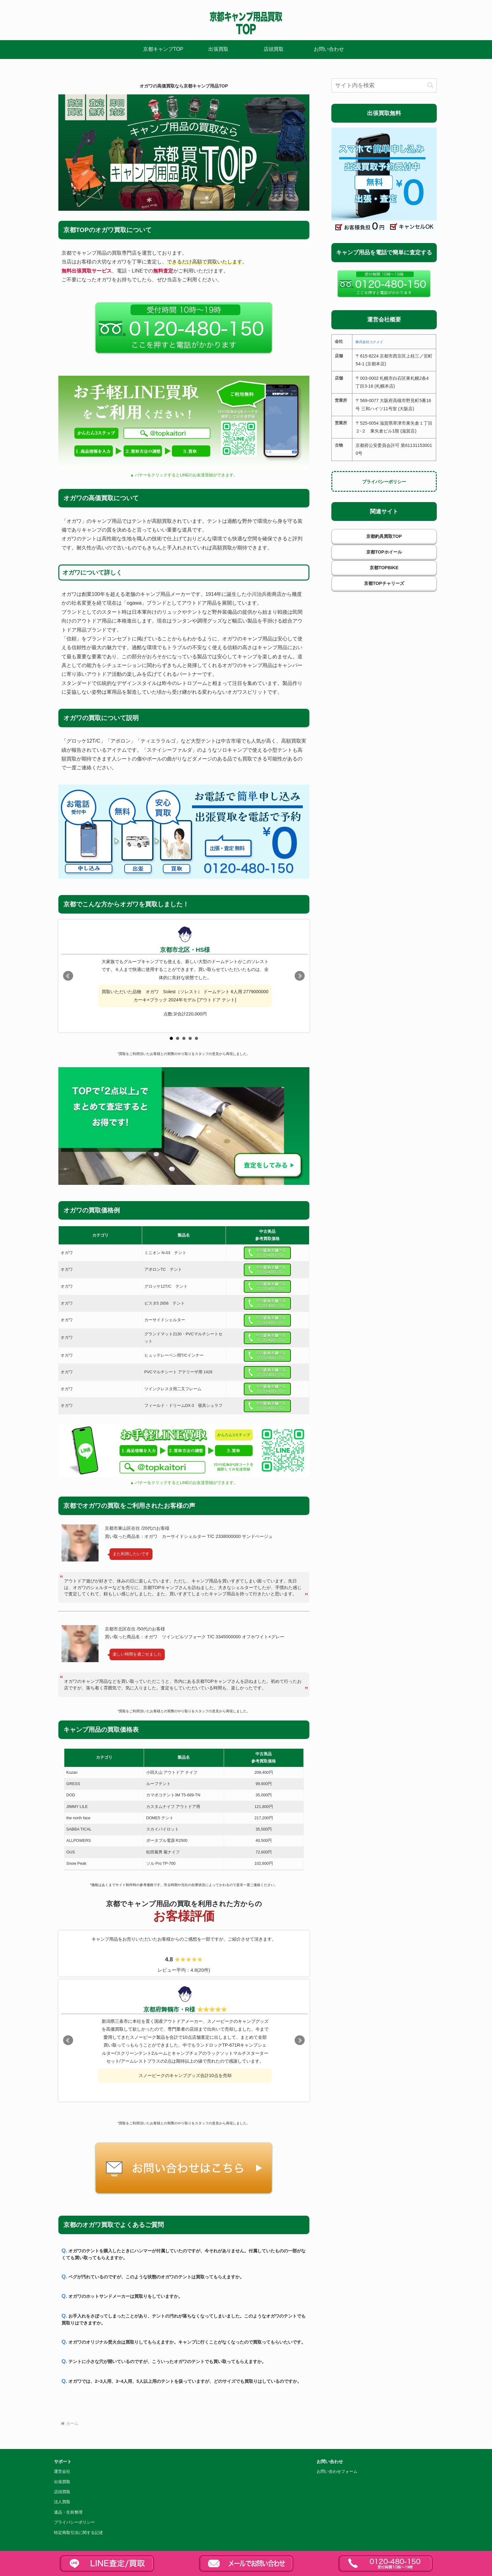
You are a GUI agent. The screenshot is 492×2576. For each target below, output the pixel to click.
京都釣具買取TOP (384, 536)
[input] (384, 85)
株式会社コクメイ (369, 342)
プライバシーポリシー (384, 481)
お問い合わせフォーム (337, 2471)
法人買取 (62, 2502)
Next (300, 976)
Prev (68, 976)
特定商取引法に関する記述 (78, 2533)
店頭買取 (62, 2492)
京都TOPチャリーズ (384, 583)
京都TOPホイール (384, 551)
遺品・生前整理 (68, 2512)
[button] (430, 85)
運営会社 (62, 2471)
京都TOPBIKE (384, 567)
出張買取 (62, 2482)
